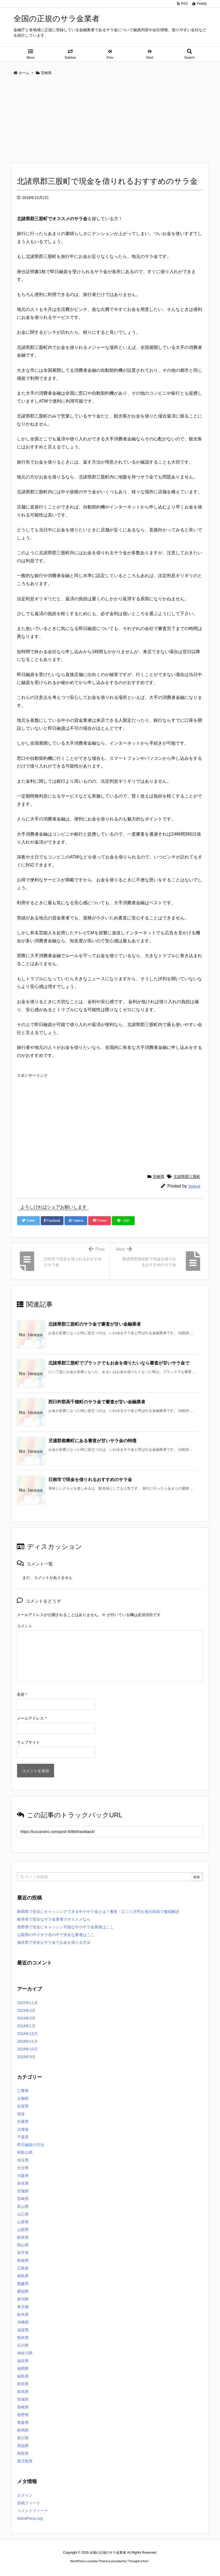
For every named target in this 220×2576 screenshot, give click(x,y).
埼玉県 (23, 2160)
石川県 (23, 2345)
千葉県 (23, 2137)
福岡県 (23, 2368)
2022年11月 (27, 2003)
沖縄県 (23, 2322)
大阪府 (23, 2175)
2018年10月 (27, 2049)
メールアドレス (31, 1718)
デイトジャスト (169, 2566)
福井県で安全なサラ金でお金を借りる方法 (53, 1942)
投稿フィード (28, 2503)
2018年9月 (26, 2057)
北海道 (23, 2129)
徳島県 (23, 2276)
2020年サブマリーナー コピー (90, 2566)
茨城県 (23, 2399)
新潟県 (23, 2299)
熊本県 (23, 2337)
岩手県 (23, 2253)
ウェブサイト (28, 1742)
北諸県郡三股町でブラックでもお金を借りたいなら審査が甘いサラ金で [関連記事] (118, 1363)
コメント (24, 1626)
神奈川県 (25, 2353)
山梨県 (23, 2229)
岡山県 (23, 2245)
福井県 (23, 2361)
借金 (21, 2114)
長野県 (23, 2415)
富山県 (23, 2206)
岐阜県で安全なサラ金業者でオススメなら (53, 1919)
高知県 (23, 2445)
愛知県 (23, 2291)
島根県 (23, 2260)
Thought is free (138, 2555)
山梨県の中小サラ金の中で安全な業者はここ (55, 1934)
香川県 (23, 2438)
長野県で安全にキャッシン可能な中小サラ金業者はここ (65, 1927)
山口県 (23, 2214)
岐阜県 (23, 2237)
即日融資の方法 (30, 2144)
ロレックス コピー (53, 2566)
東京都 (23, 2307)
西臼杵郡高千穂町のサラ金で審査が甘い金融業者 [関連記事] (96, 1401)
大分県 (23, 2168)
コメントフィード (32, 2510)
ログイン (25, 2495)
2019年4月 (26, 2010)
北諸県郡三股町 (186, 1176)
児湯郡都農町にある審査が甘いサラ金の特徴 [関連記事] (92, 1440)
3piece (194, 1186)
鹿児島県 (25, 2461)
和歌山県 (25, 2152)
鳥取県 (23, 2453)
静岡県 (23, 2430)
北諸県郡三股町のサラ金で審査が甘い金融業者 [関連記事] (94, 1324)
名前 (22, 1694)
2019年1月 (26, 2026)
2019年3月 (26, 2018)
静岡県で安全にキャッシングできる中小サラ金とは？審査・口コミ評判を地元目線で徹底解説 (98, 1911)
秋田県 (23, 2384)
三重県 (23, 2090)
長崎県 (23, 2407)
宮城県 (23, 2191)
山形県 (23, 2222)
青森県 (23, 2422)
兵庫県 (23, 2121)
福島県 (23, 2376)
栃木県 (23, 2314)
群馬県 (23, 2391)
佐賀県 (23, 2106)
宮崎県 (158, 1176)
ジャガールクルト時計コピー (134, 2566)
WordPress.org (30, 2518)
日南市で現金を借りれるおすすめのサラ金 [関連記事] (90, 1479)
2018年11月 (27, 2041)
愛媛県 (23, 2283)
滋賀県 (23, 2330)
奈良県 (23, 2183)
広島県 (23, 2268)
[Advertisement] (110, 121)
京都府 (23, 2098)
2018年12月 (27, 2033)
